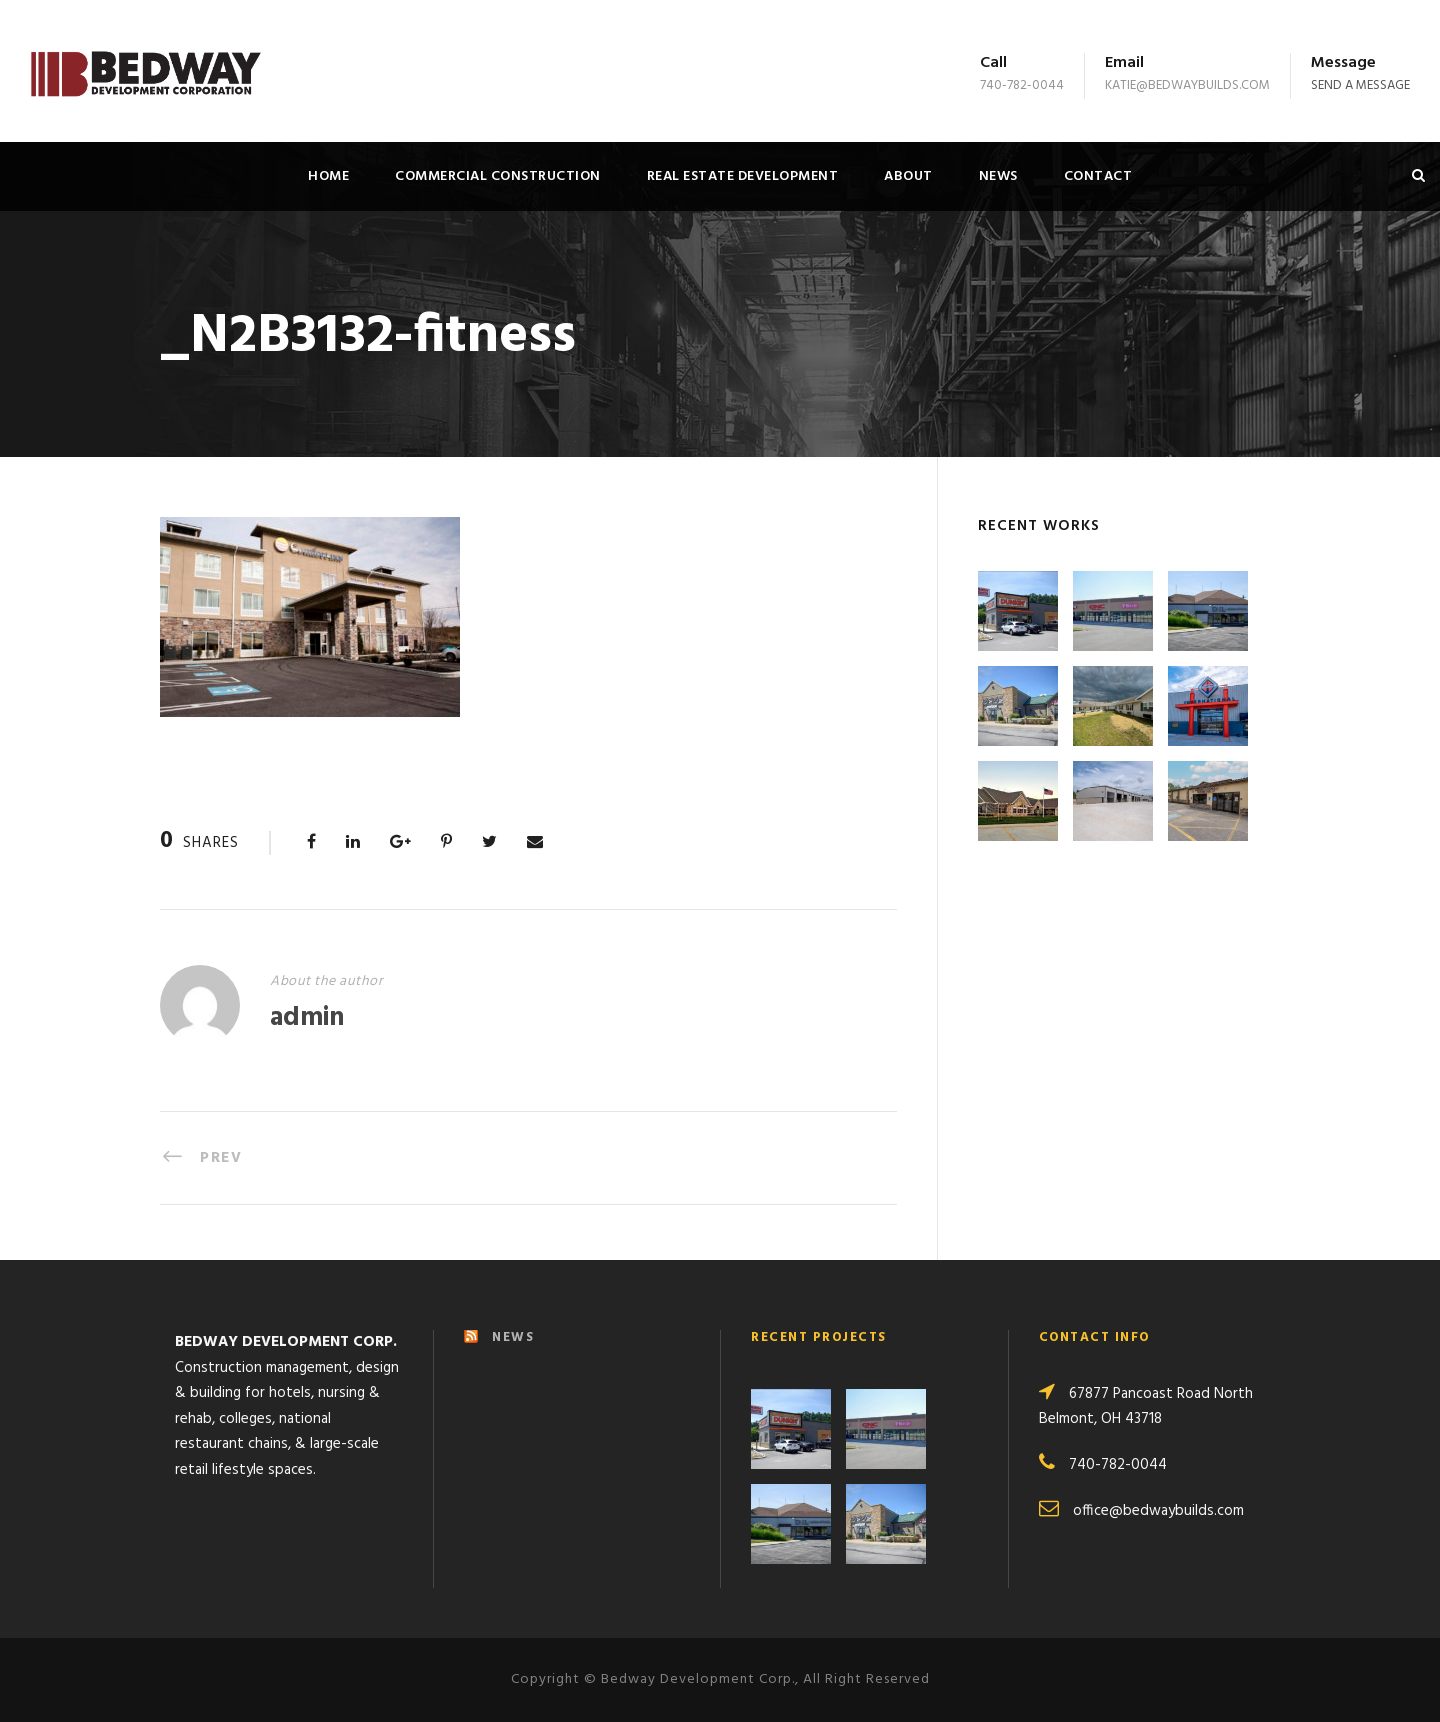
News (998, 176)
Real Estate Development (743, 176)
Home (328, 176)
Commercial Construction (498, 176)
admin (307, 1018)
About (908, 176)
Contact (1098, 176)
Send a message (1360, 85)
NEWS (513, 1337)
